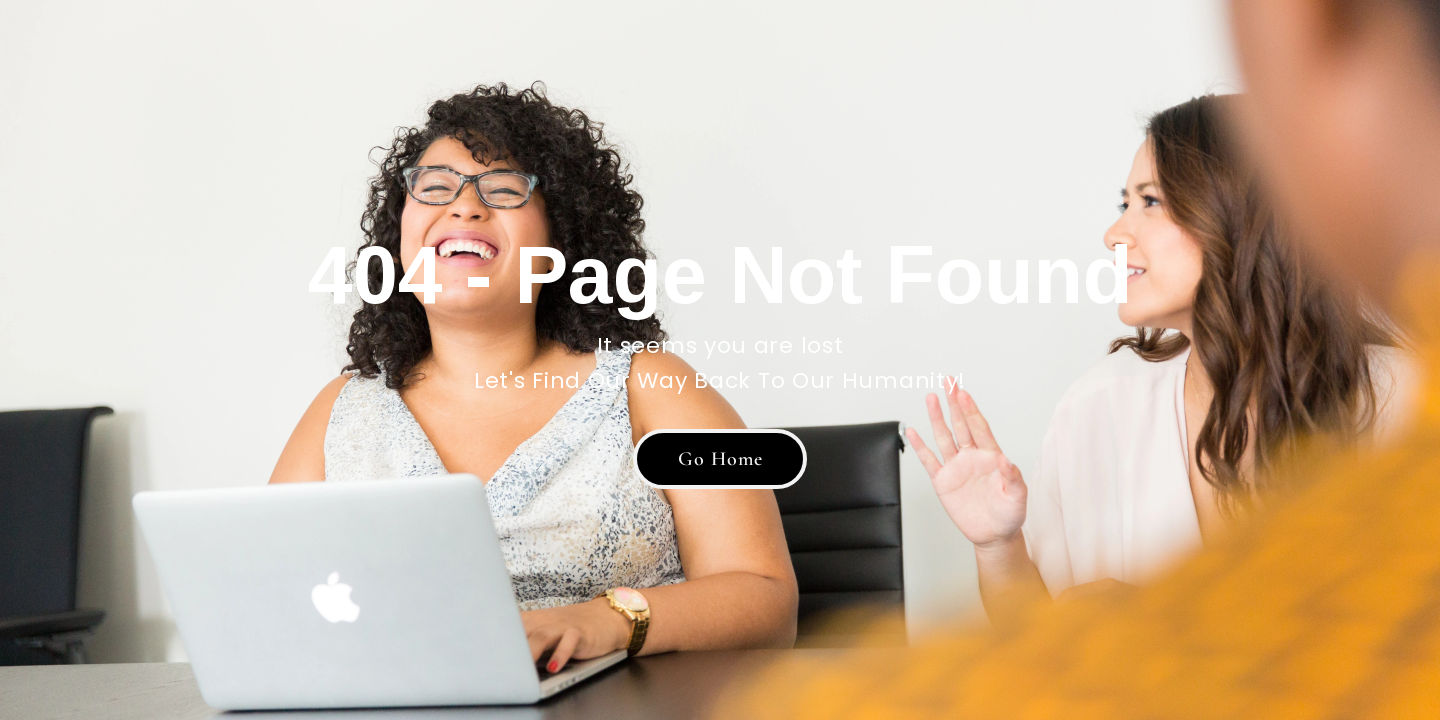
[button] (720, 459)
